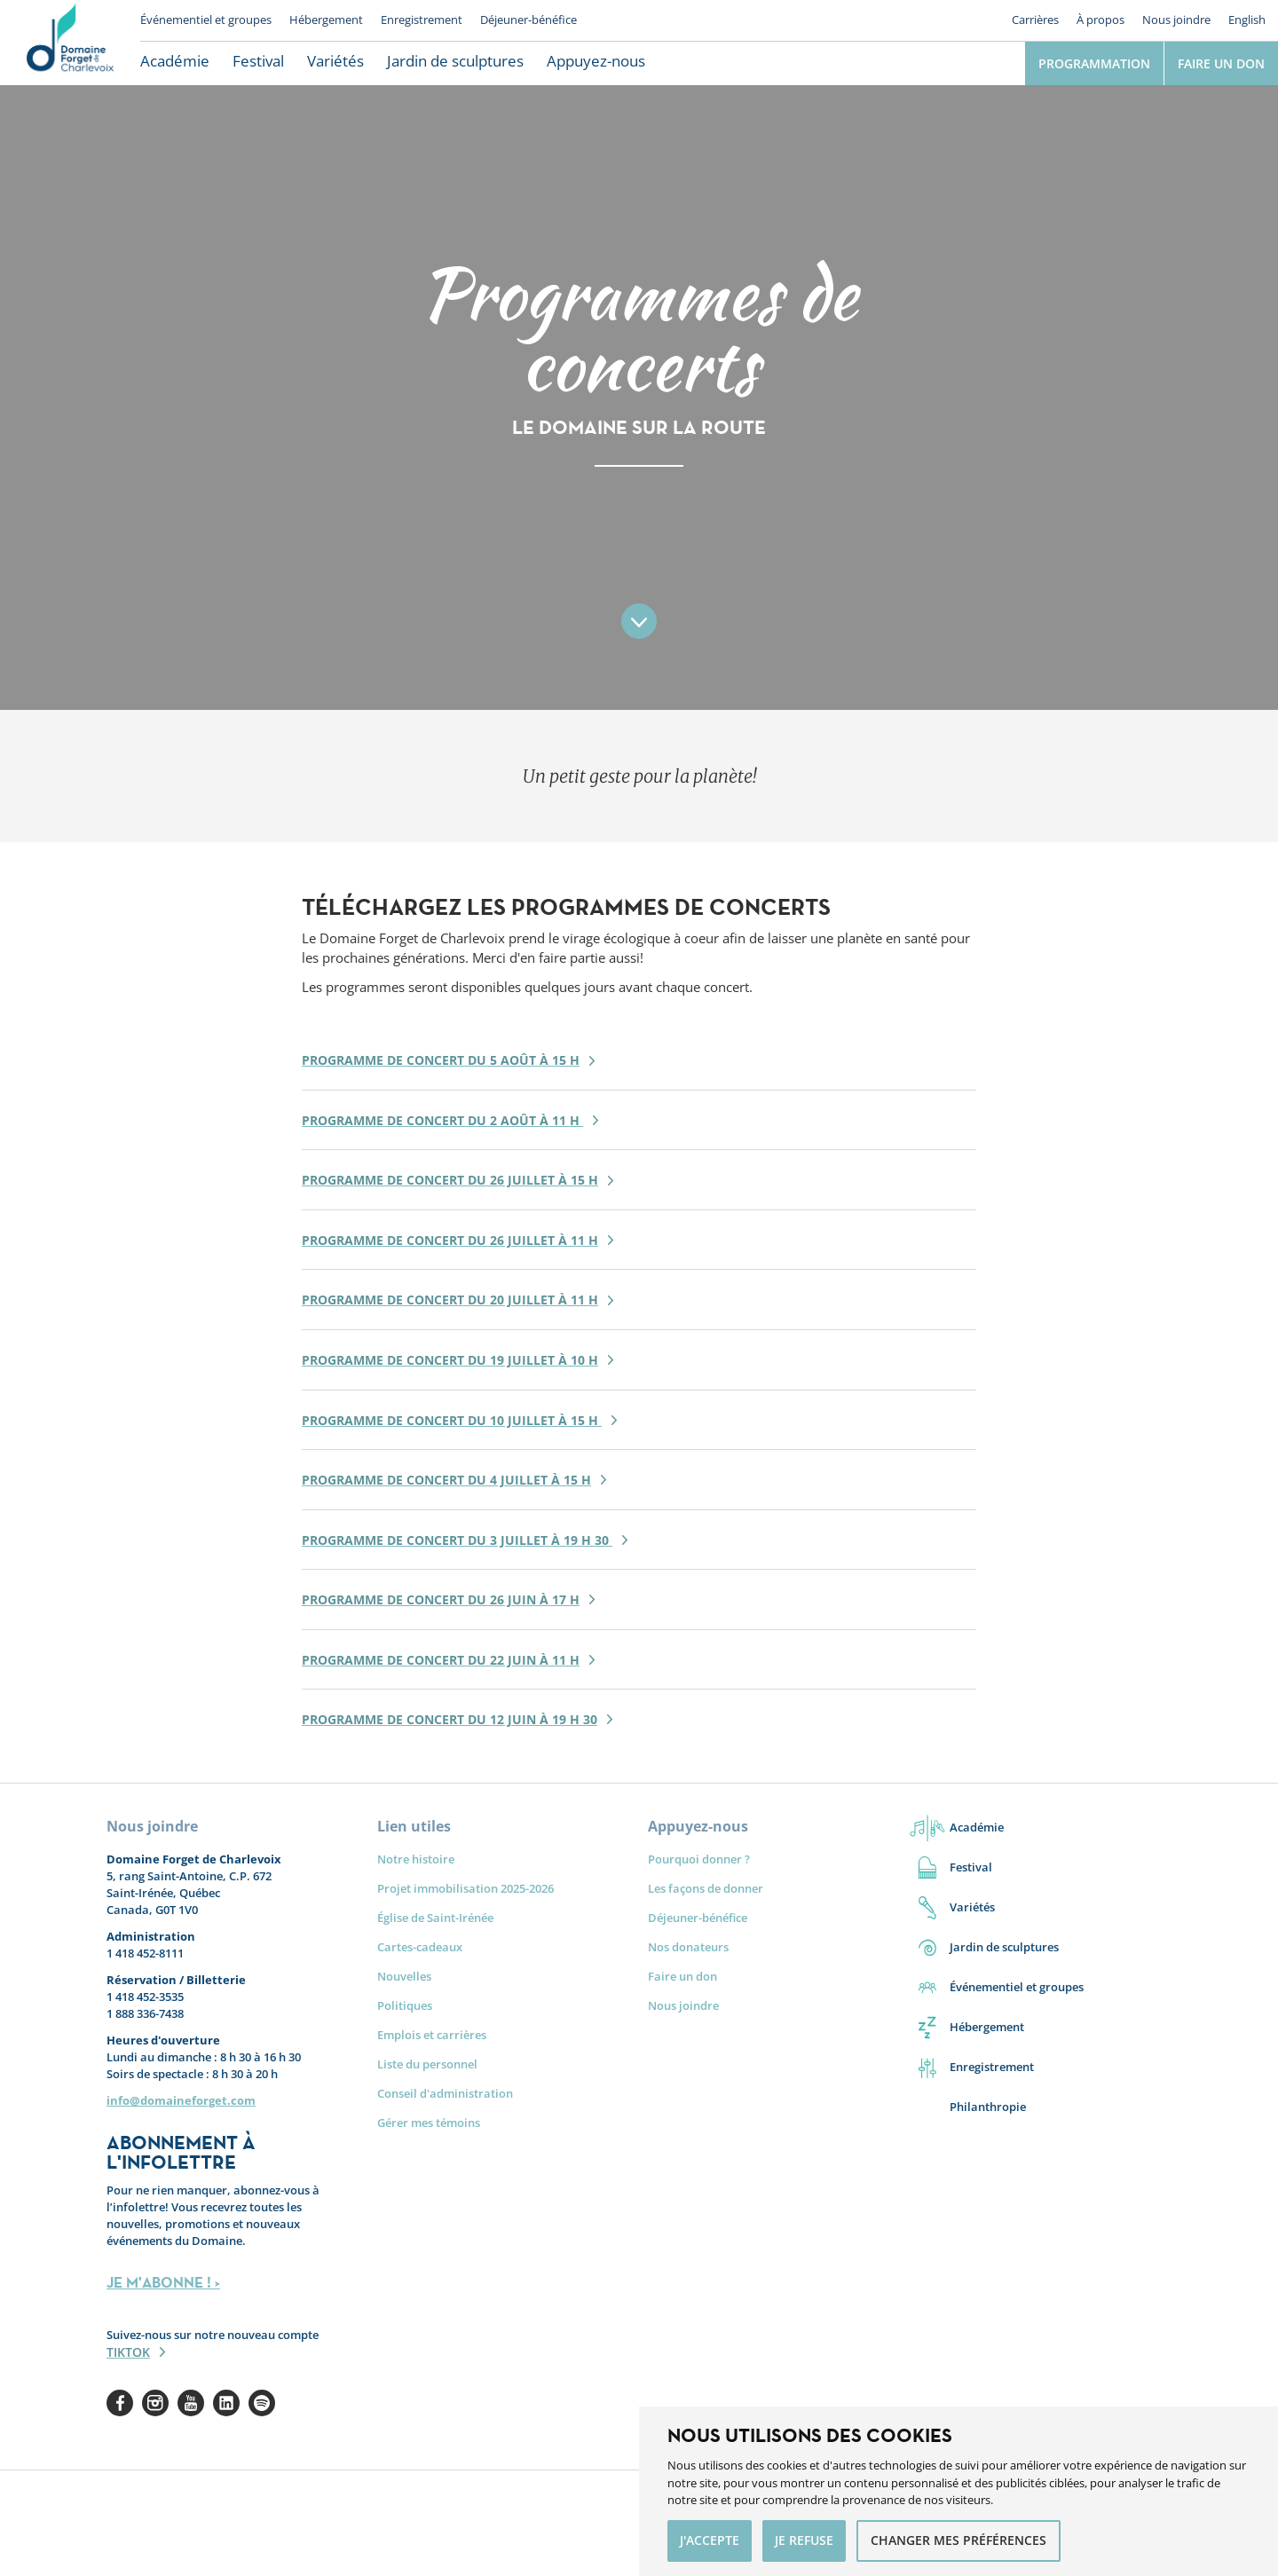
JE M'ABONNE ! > (163, 2282)
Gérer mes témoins (428, 2123)
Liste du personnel (427, 2064)
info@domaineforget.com (181, 2100)
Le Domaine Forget (70, 42)
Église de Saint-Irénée (435, 1918)
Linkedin (226, 2403)
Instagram (155, 2403)
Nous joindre (1176, 20)
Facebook (119, 2403)
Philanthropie (988, 2107)
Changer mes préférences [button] (958, 2540)
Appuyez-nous (596, 61)
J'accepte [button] (709, 2540)
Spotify (261, 2403)
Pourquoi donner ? (699, 1859)
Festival (258, 61)
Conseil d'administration (445, 2093)
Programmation (1094, 63)
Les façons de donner (705, 1888)
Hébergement (326, 20)
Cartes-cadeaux (419, 1947)
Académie (174, 61)
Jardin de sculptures (455, 61)
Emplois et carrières (431, 2035)
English (1247, 20)
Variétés (335, 61)
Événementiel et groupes (206, 20)
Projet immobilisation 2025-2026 (465, 1888)
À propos (1100, 20)
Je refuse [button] (804, 2540)
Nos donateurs (688, 1947)
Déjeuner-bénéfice (528, 20)
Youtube (191, 2403)
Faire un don (1221, 63)
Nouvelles (404, 1976)
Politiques (404, 2005)
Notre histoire (415, 1859)
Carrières (1035, 20)
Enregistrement (421, 20)
